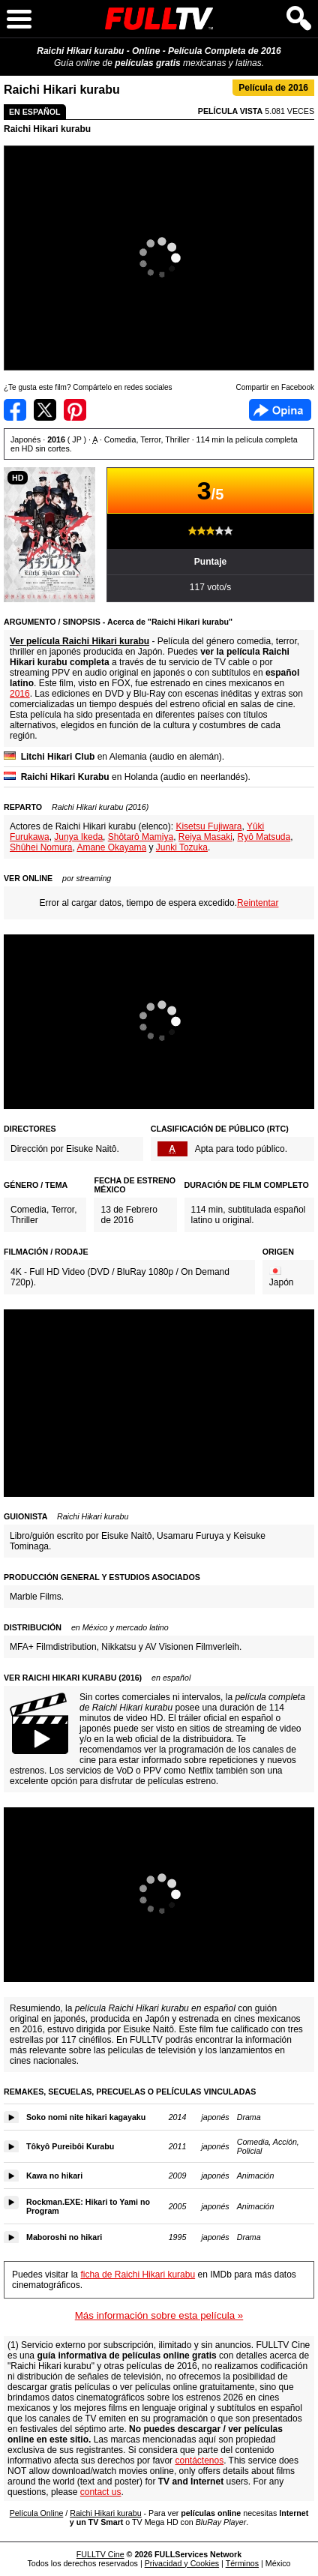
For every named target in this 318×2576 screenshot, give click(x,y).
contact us (101, 2492)
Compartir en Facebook (15, 410)
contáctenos (199, 2460)
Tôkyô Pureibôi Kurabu (70, 2146)
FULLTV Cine (100, 2554)
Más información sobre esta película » (159, 2315)
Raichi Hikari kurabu (47, 129)
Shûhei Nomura (41, 847)
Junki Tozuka (182, 847)
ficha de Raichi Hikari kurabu (137, 2274)
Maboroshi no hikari (64, 2237)
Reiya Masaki (205, 837)
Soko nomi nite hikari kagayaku (86, 2117)
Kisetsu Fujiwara (209, 826)
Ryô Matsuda (264, 837)
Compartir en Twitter (45, 410)
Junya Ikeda (78, 837)
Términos (242, 2563)
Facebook (280, 410)
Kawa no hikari (54, 2175)
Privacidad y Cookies (182, 2563)
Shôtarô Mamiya (140, 837)
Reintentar (257, 903)
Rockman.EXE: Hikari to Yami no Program (88, 2206)
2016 (20, 693)
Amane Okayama (111, 847)
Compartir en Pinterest (75, 410)
